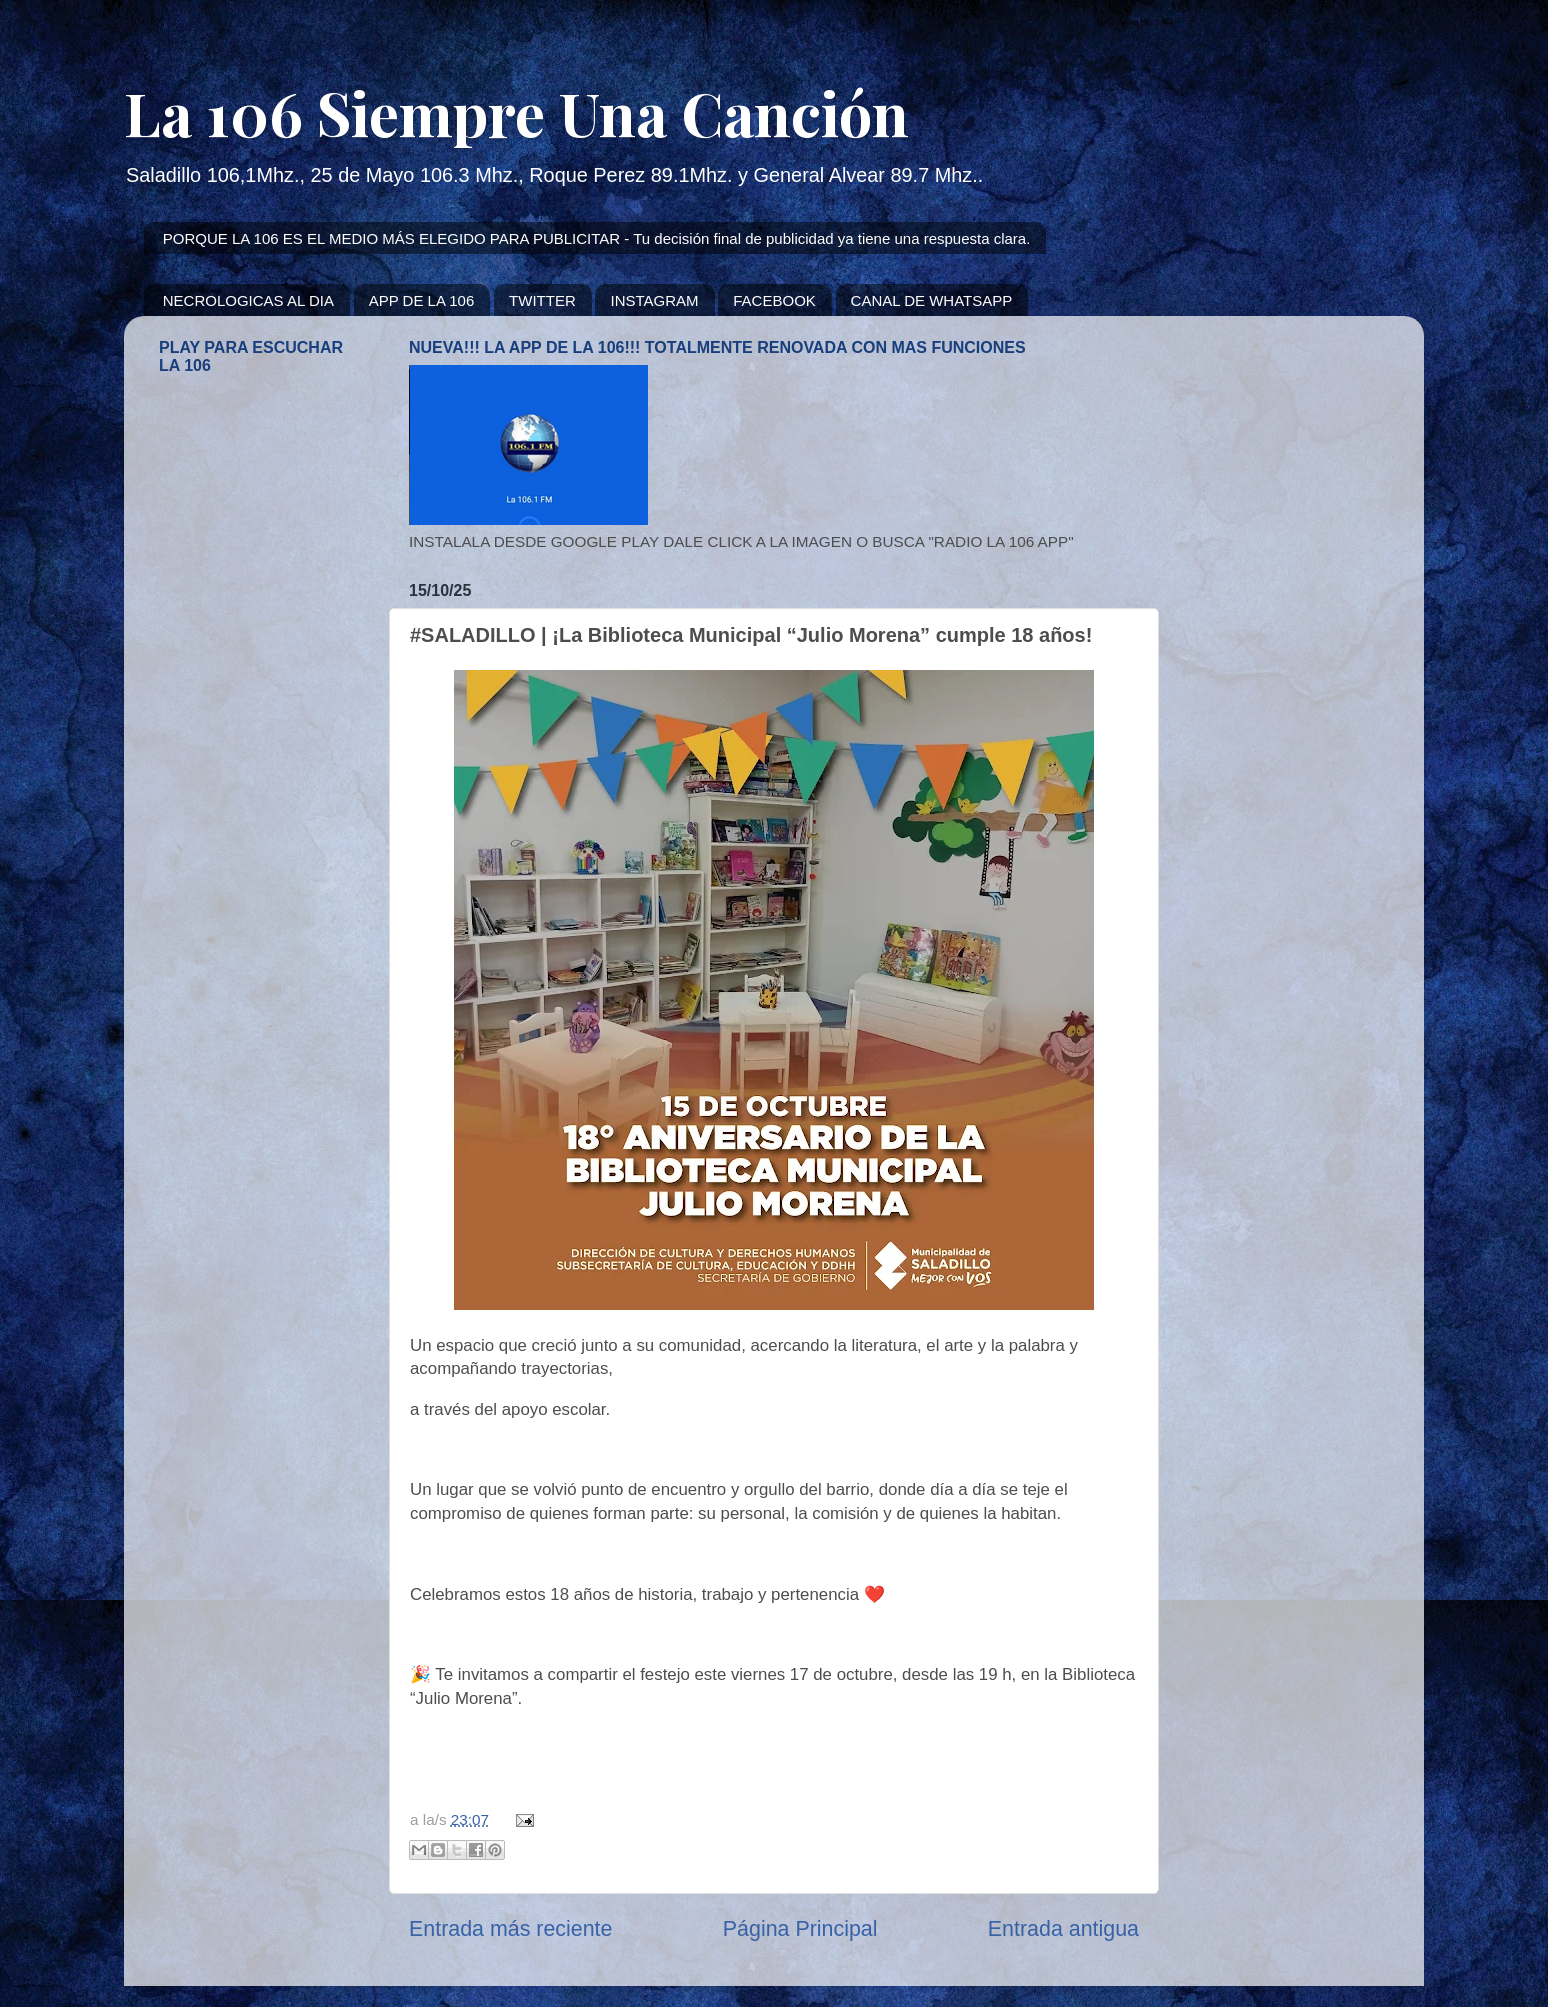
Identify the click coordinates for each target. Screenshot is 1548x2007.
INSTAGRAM (654, 300)
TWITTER (542, 300)
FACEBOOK (774, 300)
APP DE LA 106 (422, 300)
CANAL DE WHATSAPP (932, 300)
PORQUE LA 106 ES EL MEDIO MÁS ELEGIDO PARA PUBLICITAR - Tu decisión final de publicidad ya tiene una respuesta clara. (597, 238)
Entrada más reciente (510, 1929)
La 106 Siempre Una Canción (516, 112)
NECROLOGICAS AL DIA (248, 300)
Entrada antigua (1063, 1929)
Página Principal (800, 1929)
